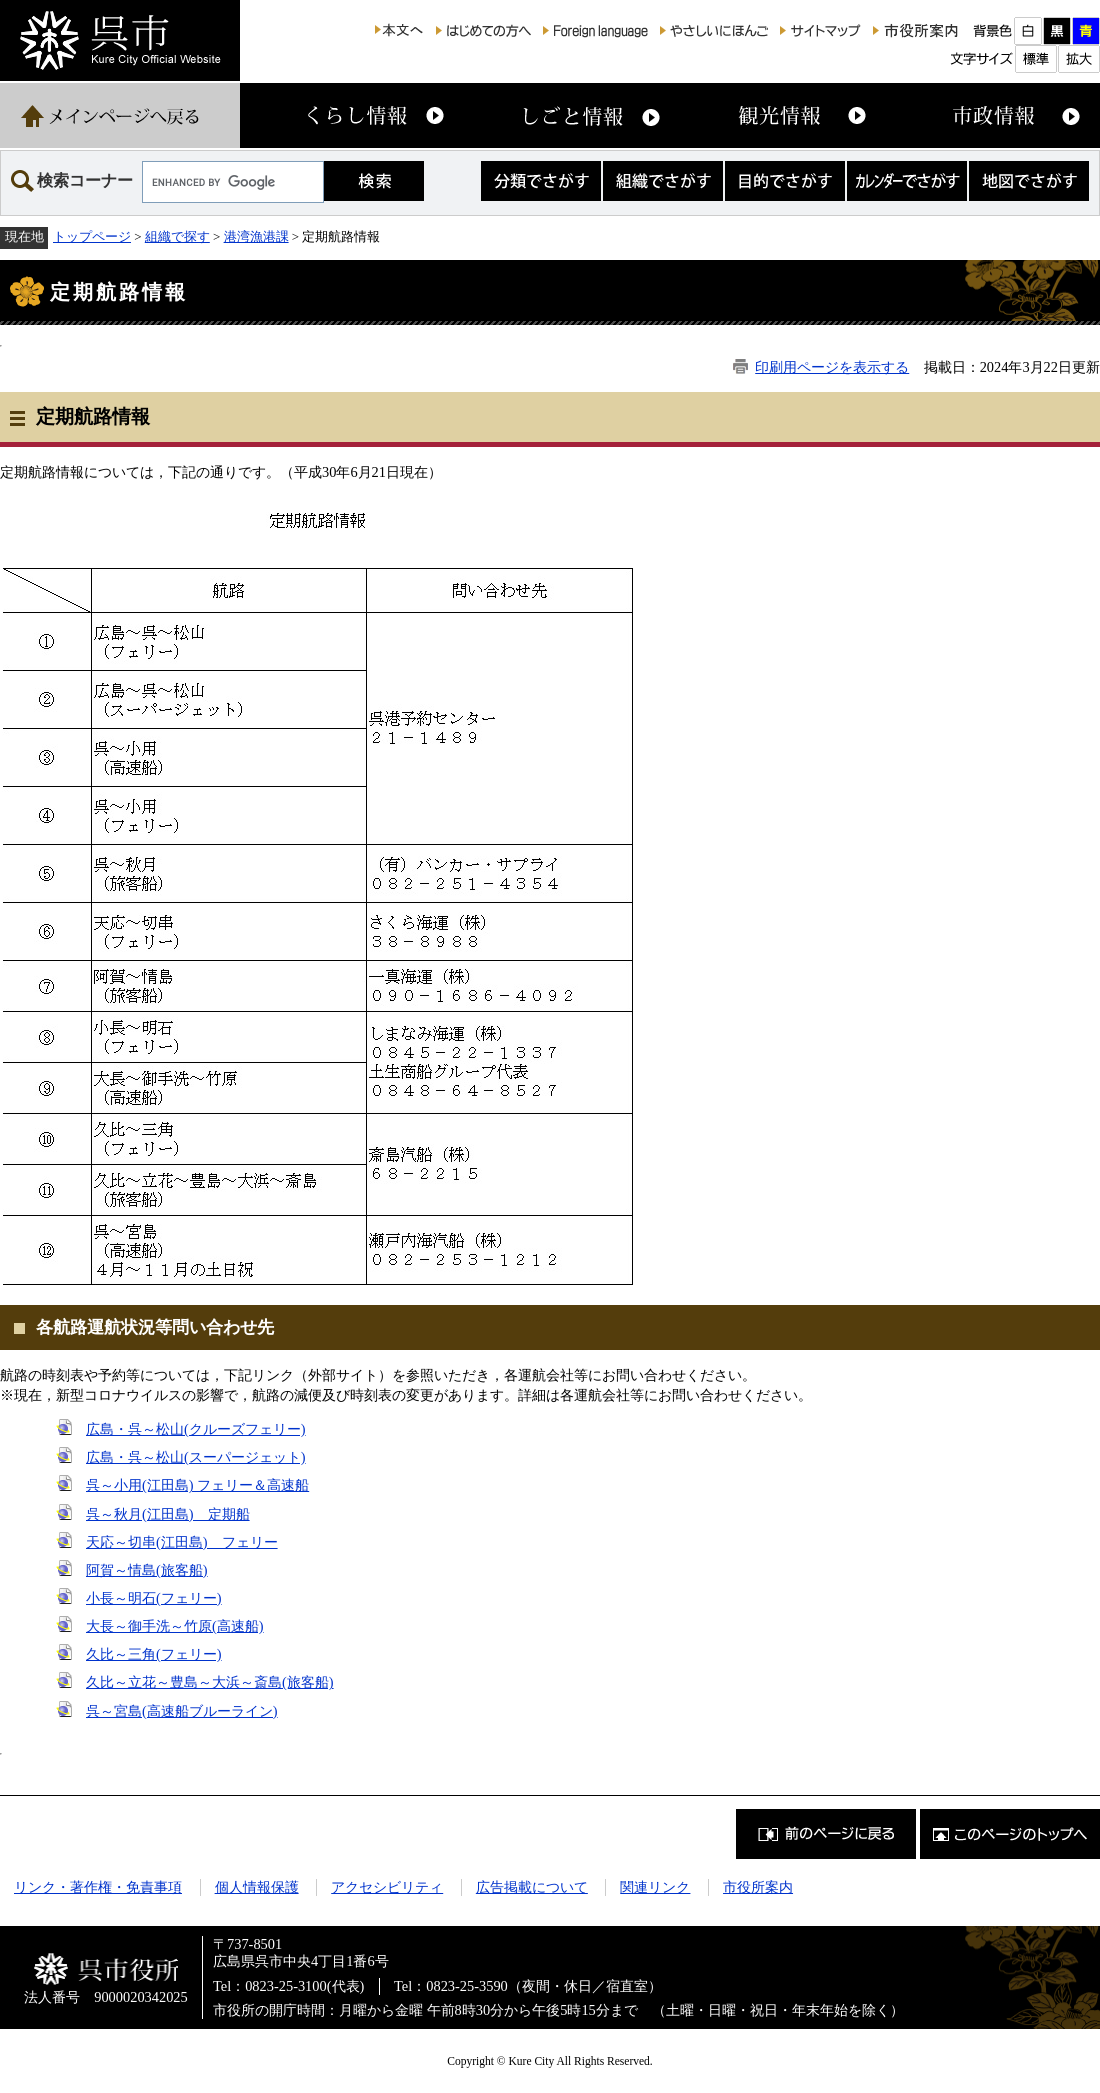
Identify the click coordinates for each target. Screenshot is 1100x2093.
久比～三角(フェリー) (154, 1654)
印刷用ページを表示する (832, 367)
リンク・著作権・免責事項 (98, 1887)
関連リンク (655, 1887)
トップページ (92, 236)
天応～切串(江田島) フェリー (182, 1542)
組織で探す (177, 236)
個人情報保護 (257, 1887)
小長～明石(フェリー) (154, 1598)
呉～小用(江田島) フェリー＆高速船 (197, 1485)
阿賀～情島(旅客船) (147, 1570)
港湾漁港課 (256, 236)
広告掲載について (532, 1887)
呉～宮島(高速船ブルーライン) (182, 1711)
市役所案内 (758, 1887)
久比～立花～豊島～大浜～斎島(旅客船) (210, 1682)
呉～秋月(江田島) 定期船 (168, 1514)
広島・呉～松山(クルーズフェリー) (196, 1429)
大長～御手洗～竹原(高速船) (175, 1626)
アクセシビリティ (387, 1887)
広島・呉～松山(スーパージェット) (196, 1457)
